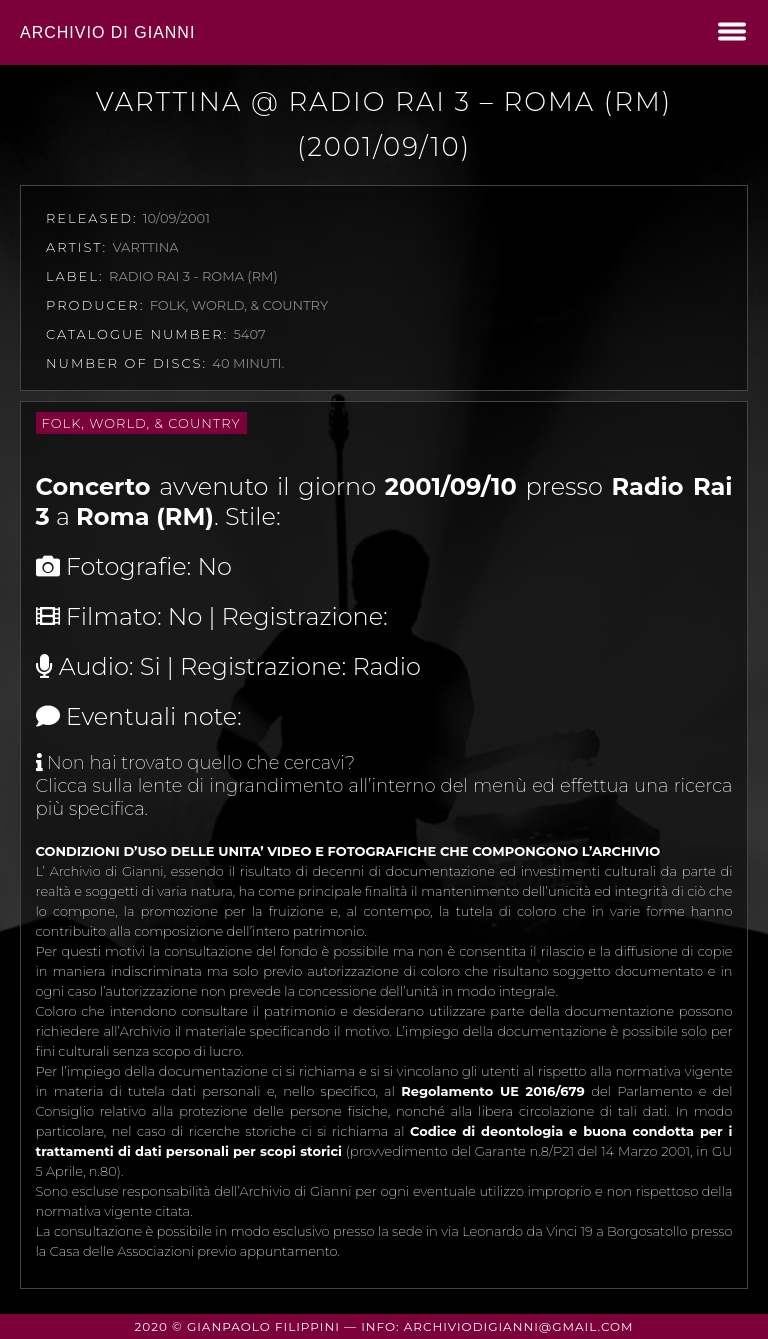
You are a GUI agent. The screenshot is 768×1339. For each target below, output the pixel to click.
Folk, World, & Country (141, 423)
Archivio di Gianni (107, 32)
